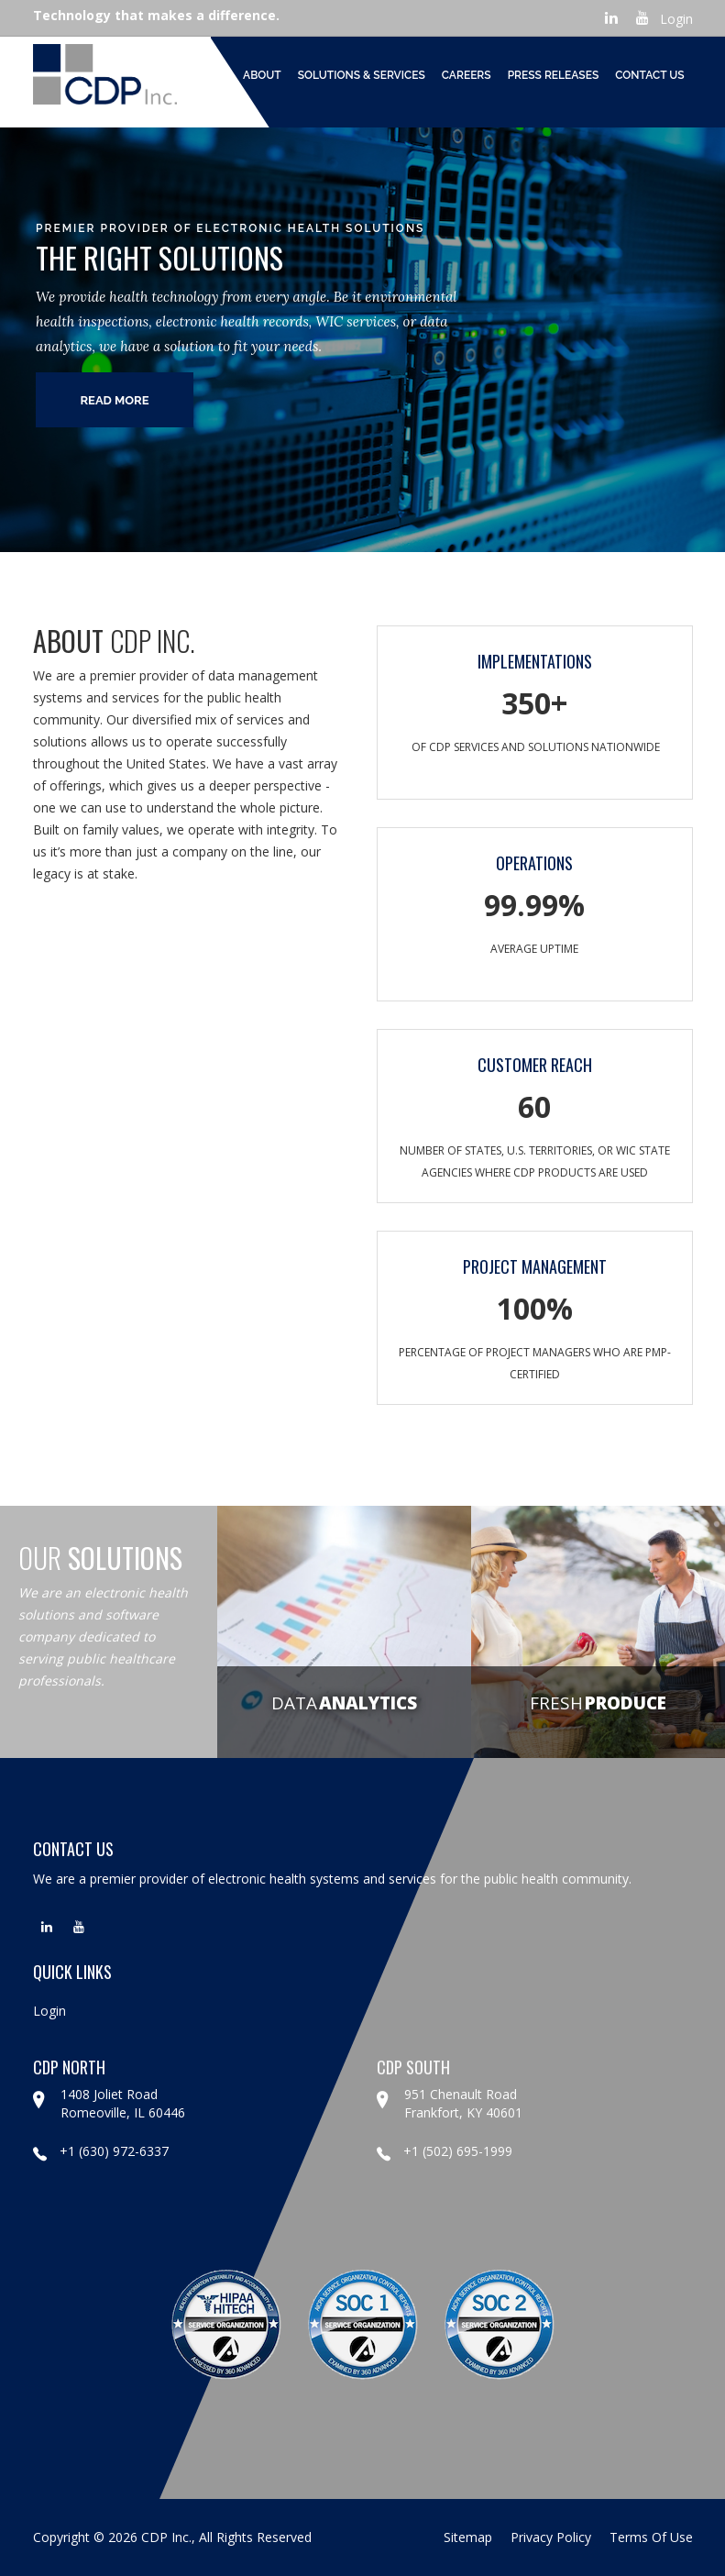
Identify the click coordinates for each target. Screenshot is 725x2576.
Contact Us (649, 75)
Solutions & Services (361, 75)
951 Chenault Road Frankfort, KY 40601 (463, 2103)
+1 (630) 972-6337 (101, 2151)
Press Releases (553, 75)
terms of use (651, 2537)
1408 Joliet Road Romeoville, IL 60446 (122, 2103)
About (262, 75)
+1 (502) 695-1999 (444, 2151)
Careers (466, 75)
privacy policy (551, 2537)
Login (676, 19)
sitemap (468, 2537)
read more (114, 400)
